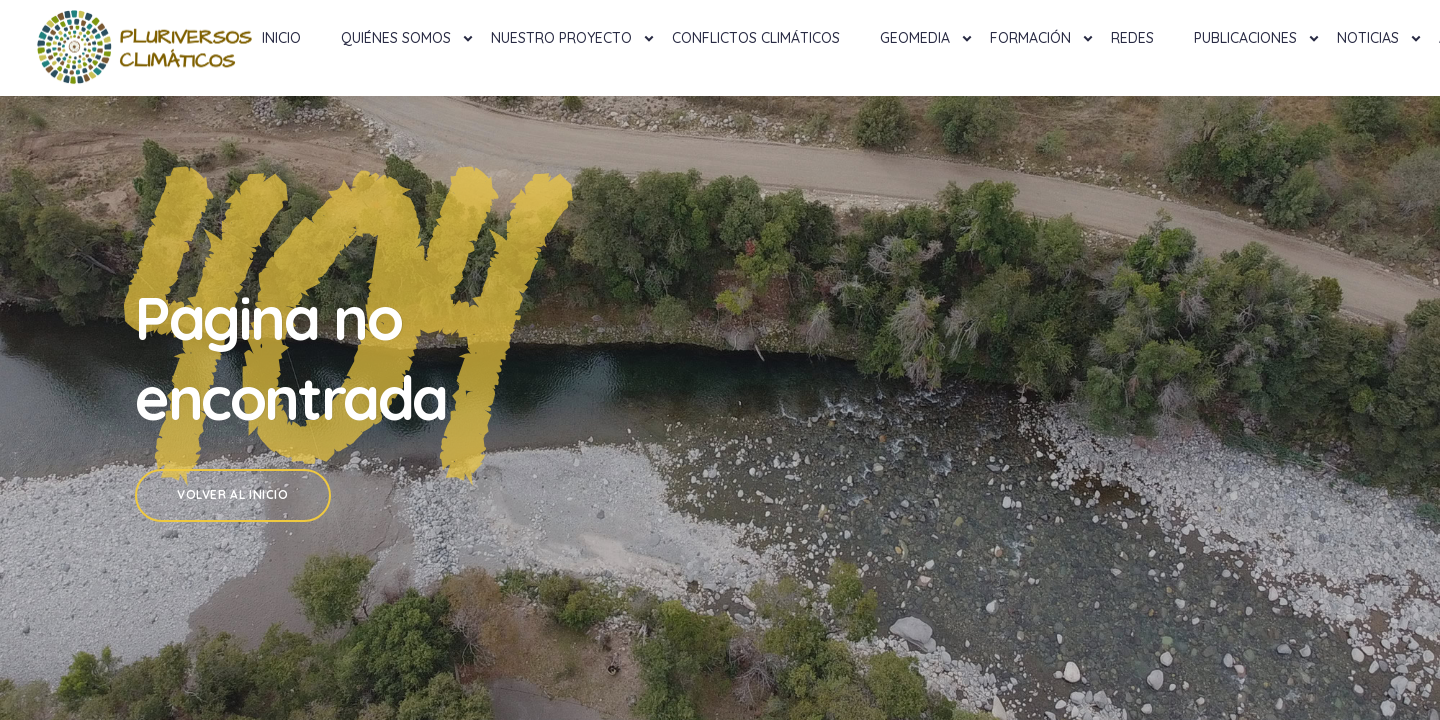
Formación (1030, 38)
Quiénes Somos (396, 38)
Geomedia (915, 38)
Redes (1132, 38)
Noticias (1368, 38)
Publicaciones (1245, 38)
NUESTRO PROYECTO (561, 38)
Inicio (281, 38)
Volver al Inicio (233, 494)
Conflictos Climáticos (756, 38)
